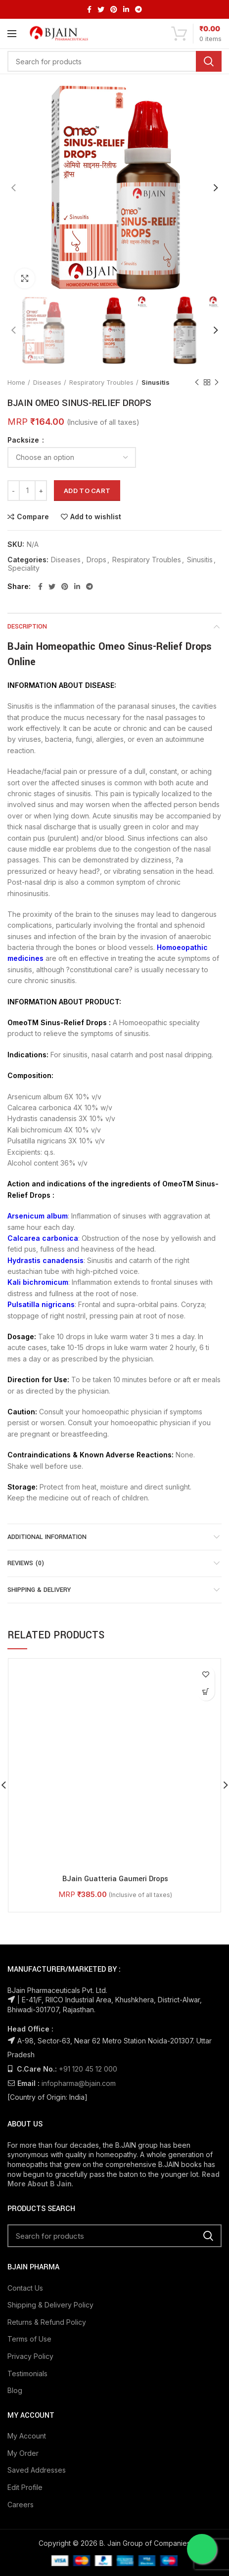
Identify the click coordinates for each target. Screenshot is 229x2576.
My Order (23, 2256)
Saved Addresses (36, 2273)
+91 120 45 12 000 (88, 1872)
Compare (33, 516)
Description (27, 626)
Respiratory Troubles (101, 382)
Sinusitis (155, 382)
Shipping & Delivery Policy (50, 2108)
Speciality (24, 568)
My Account (26, 2239)
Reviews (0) (25, 1563)
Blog (14, 2193)
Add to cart (87, 491)
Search (209, 61)
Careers (20, 2307)
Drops (96, 560)
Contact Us (25, 2090)
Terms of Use (29, 2142)
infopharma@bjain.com (79, 1886)
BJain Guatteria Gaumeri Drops (115, 1682)
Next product (217, 382)
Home (16, 382)
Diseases (47, 382)
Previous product (197, 382)
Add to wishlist (95, 516)
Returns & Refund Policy (46, 2125)
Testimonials (27, 2176)
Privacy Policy (30, 2159)
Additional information (47, 1537)
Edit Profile (25, 2290)
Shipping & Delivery (39, 1589)
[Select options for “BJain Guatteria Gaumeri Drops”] (206, 1692)
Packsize (24, 440)
